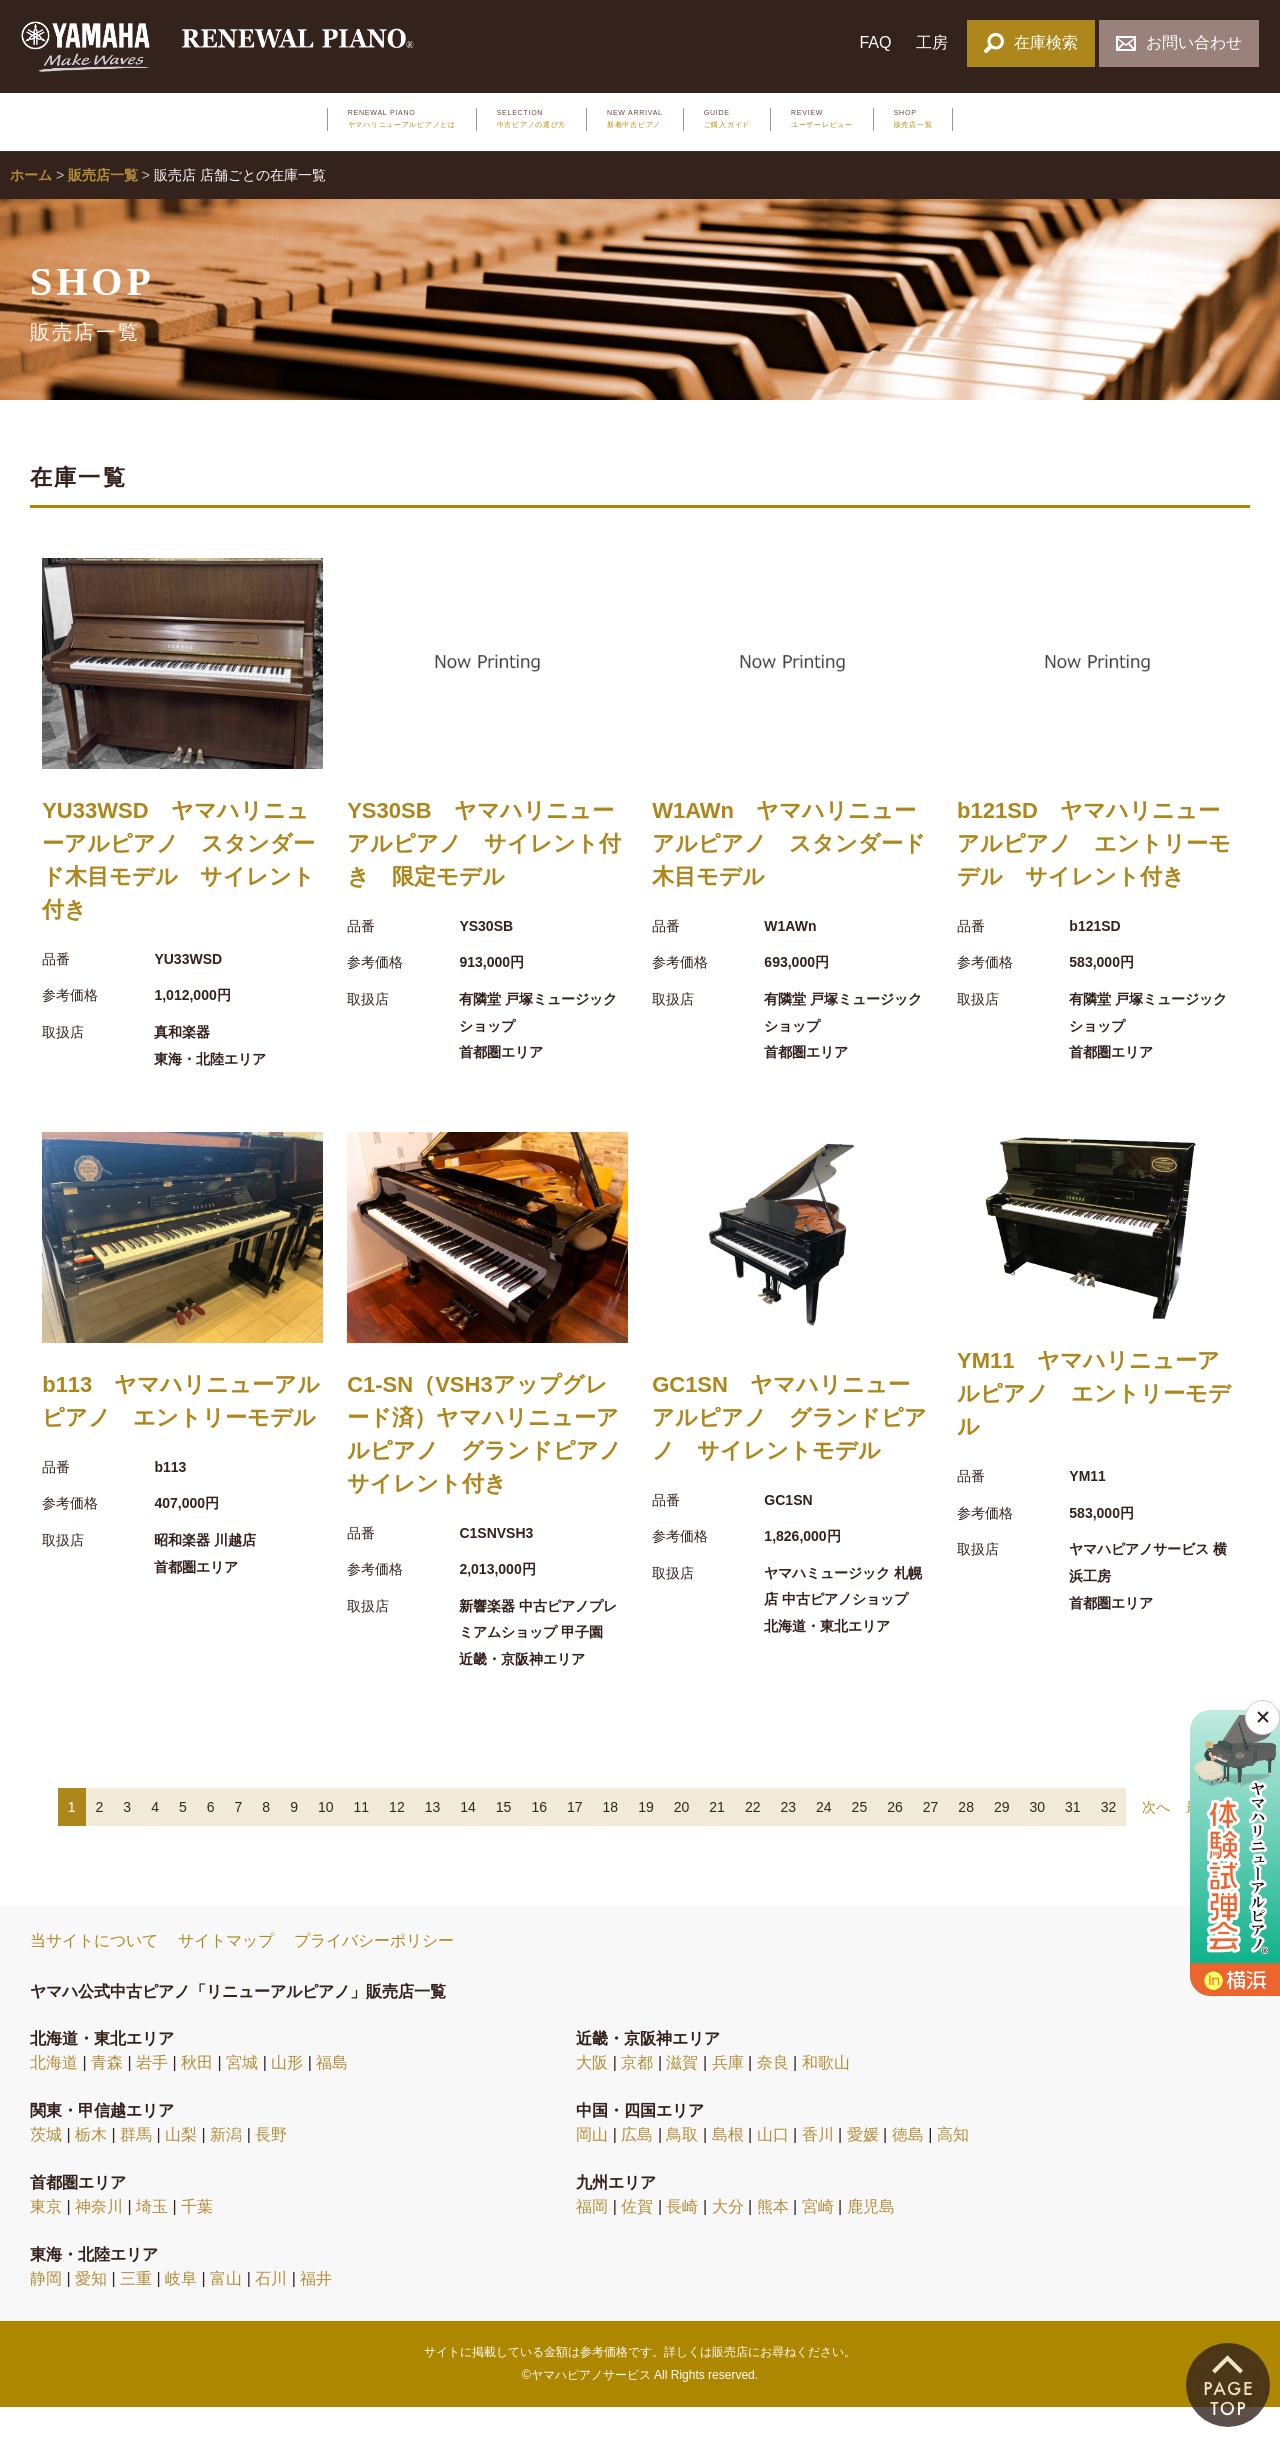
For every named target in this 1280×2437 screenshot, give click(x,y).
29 (1002, 1837)
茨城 (46, 2165)
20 (682, 1837)
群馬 (136, 2165)
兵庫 (728, 2093)
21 (717, 1837)
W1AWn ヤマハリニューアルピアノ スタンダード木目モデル (789, 873)
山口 (773, 2165)
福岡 (592, 2237)
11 (362, 1837)
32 (1109, 1837)
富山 (226, 2309)
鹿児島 (871, 2237)
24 (824, 1837)
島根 (728, 2165)
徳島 (908, 2165)
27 (931, 1837)
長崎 (682, 2237)
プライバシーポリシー (374, 1971)
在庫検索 (1030, 42)
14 (468, 1837)
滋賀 (682, 2093)
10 (326, 1837)
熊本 (773, 2237)
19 (646, 1837)
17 (575, 1837)
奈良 (773, 2093)
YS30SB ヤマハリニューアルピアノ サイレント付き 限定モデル (484, 873)
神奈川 (99, 2237)
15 (504, 1837)
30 (1038, 1837)
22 (753, 1837)
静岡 (46, 2309)
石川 (271, 2309)
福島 (332, 2093)
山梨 (181, 2165)
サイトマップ (226, 1971)
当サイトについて (94, 1971)
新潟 (226, 2165)
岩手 (152, 2093)
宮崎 (818, 2237)
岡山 (592, 2165)
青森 (107, 2093)
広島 (637, 2165)
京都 (637, 2093)
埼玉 (152, 2237)
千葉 (197, 2237)
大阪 (592, 2093)
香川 (818, 2165)
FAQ (875, 42)
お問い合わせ (1178, 42)
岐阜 (181, 2309)
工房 (932, 42)
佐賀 (637, 2237)
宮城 (242, 2093)
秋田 (197, 2093)
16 (539, 1837)
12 (397, 1837)
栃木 (91, 2165)
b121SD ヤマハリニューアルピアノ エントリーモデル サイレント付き (1094, 873)
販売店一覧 (103, 206)
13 (433, 1837)
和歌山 (826, 2093)
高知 (953, 2165)
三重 (136, 2309)
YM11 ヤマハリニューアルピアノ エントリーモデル (1094, 1424)
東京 (46, 2237)
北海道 (54, 2093)
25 (860, 1837)
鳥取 (682, 2165)
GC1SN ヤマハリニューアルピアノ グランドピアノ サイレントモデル (789, 1447)
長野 (271, 2165)
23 (788, 1837)
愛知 (91, 2309)
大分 (728, 2237)
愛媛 (863, 2165)
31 (1073, 1837)
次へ (1156, 1837)
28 (966, 1837)
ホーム (31, 206)
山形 (287, 2093)
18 (611, 1837)
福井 (316, 2309)
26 (895, 1837)
